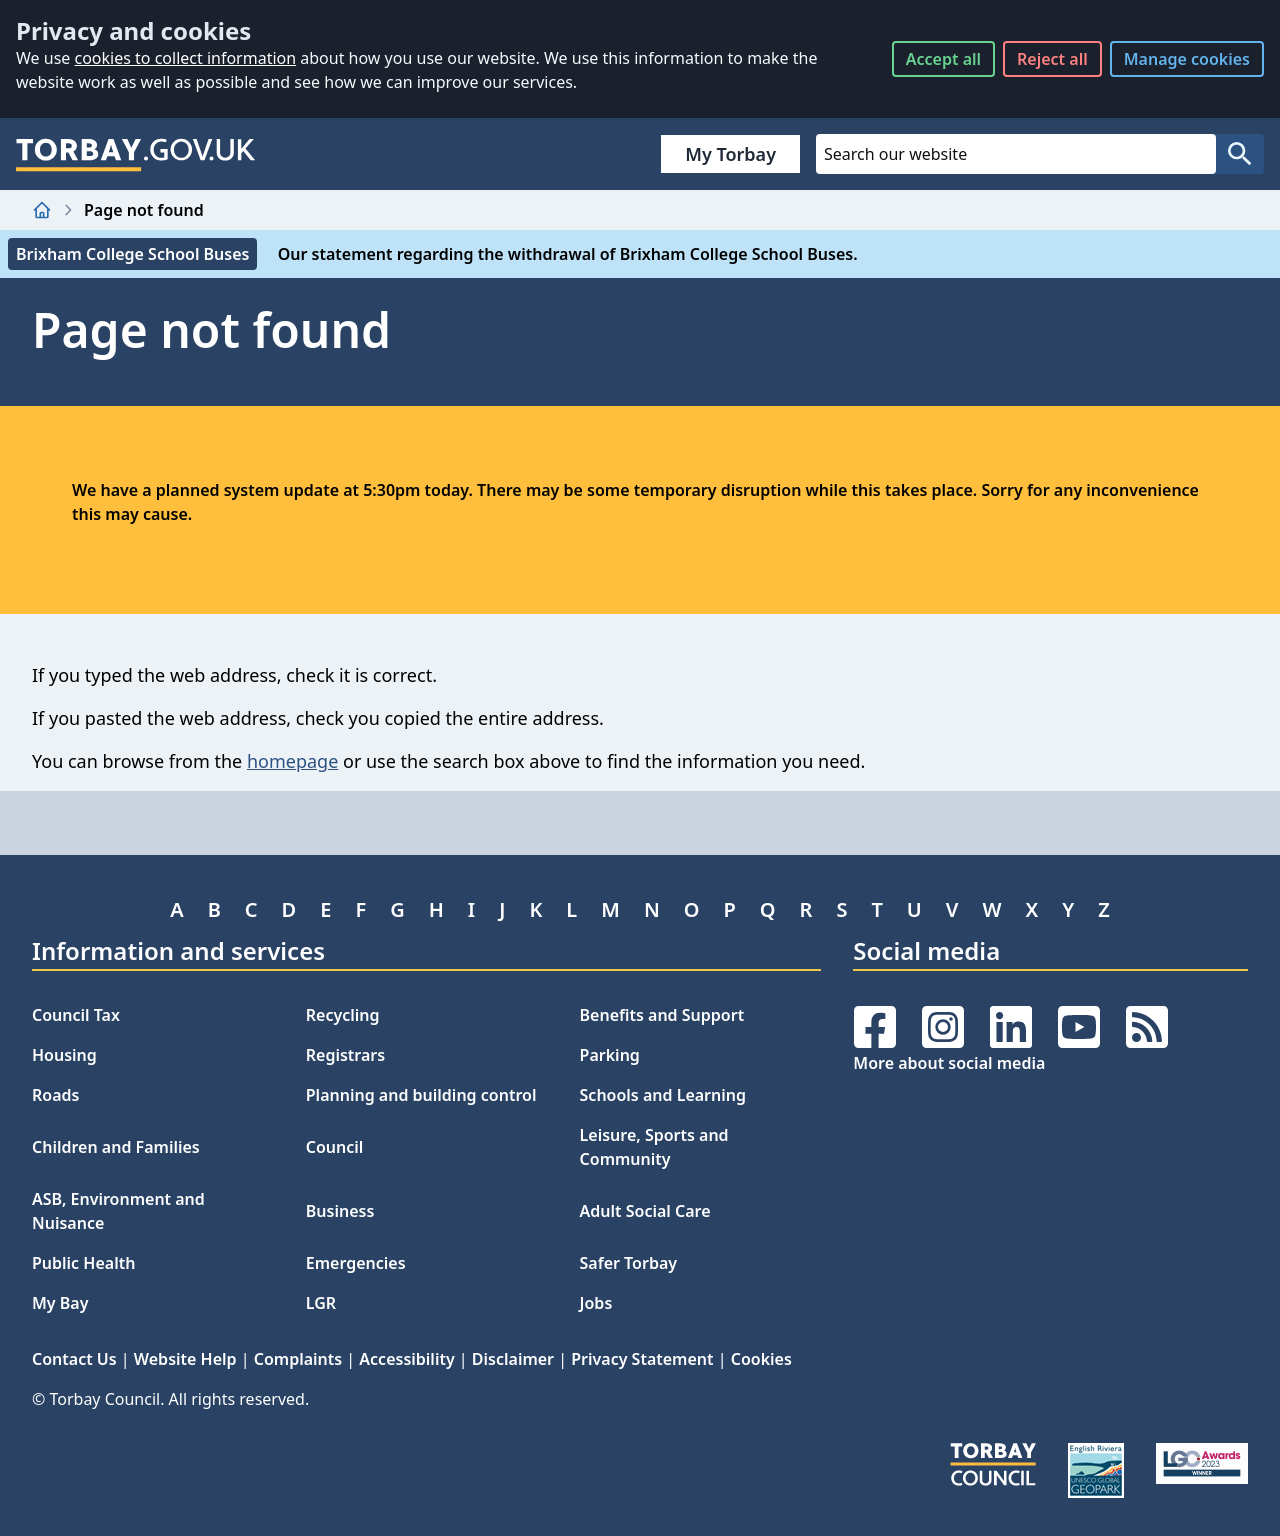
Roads (55, 1095)
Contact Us (74, 1359)
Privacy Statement (642, 1359)
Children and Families (116, 1147)
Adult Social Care (645, 1211)
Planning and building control (421, 1095)
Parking (610, 1055)
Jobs (596, 1303)
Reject (1052, 59)
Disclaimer (513, 1359)
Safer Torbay (629, 1263)
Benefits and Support (662, 1015)
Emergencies (356, 1263)
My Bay (60, 1303)
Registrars (345, 1055)
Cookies (761, 1359)
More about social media (949, 1063)
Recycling (343, 1015)
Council (335, 1147)
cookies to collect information (185, 58)
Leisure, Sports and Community (654, 1147)
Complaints (298, 1359)
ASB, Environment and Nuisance (118, 1211)
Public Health (83, 1263)
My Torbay (730, 154)
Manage (1187, 59)
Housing (64, 1055)
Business (340, 1211)
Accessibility (406, 1359)
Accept (943, 59)
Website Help (185, 1359)
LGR (321, 1303)
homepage (292, 761)
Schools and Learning (663, 1095)
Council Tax (76, 1015)
